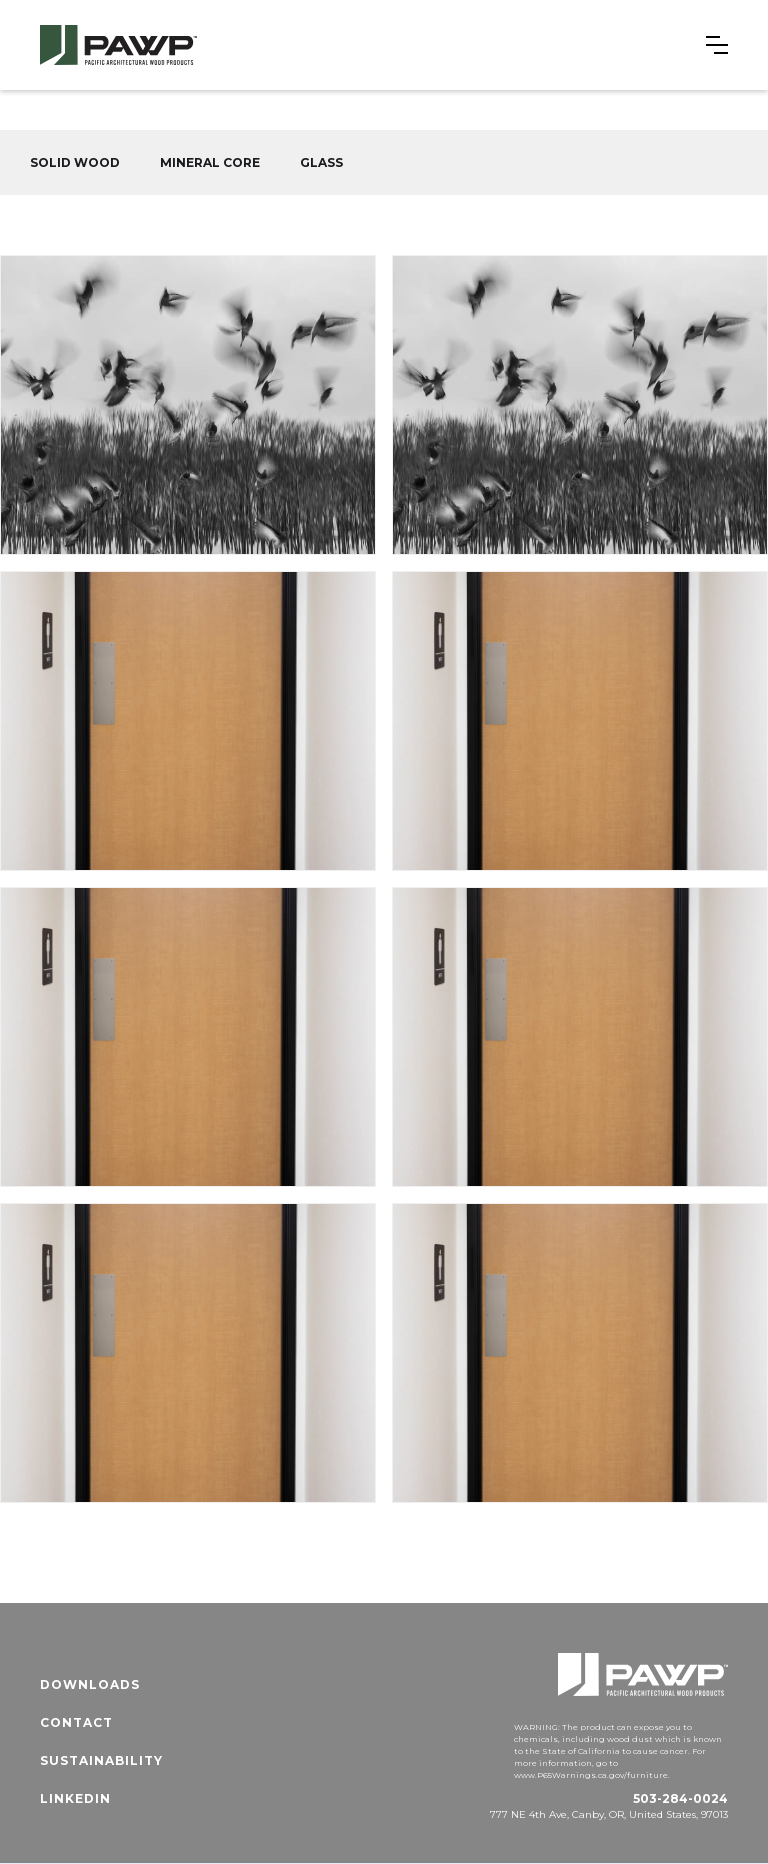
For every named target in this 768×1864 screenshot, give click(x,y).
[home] (118, 45)
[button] (717, 45)
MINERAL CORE (210, 162)
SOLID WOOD (75, 162)
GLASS (321, 162)
